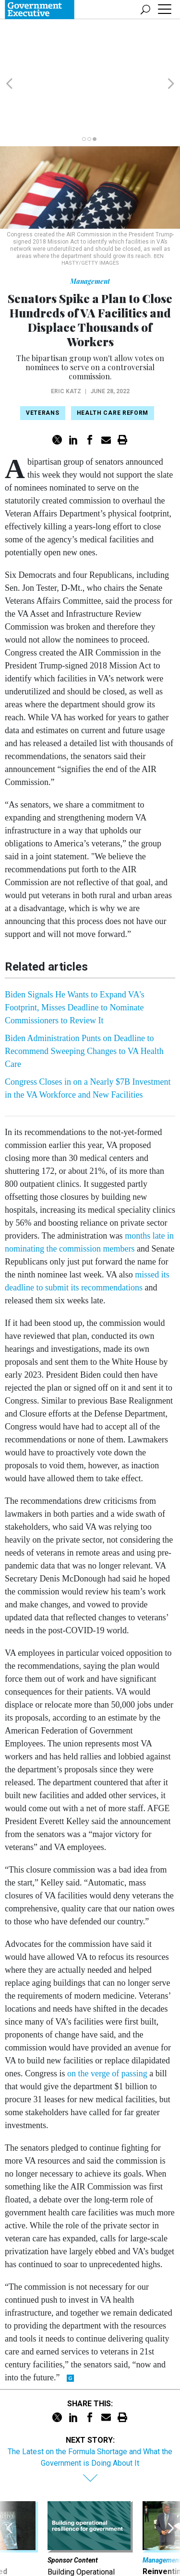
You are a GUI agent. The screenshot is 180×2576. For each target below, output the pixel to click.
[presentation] (9, 2499)
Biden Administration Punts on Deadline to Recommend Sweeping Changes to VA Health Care (84, 996)
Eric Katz (66, 336)
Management (90, 226)
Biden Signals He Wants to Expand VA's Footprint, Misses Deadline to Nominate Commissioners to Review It (74, 953)
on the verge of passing (107, 2019)
